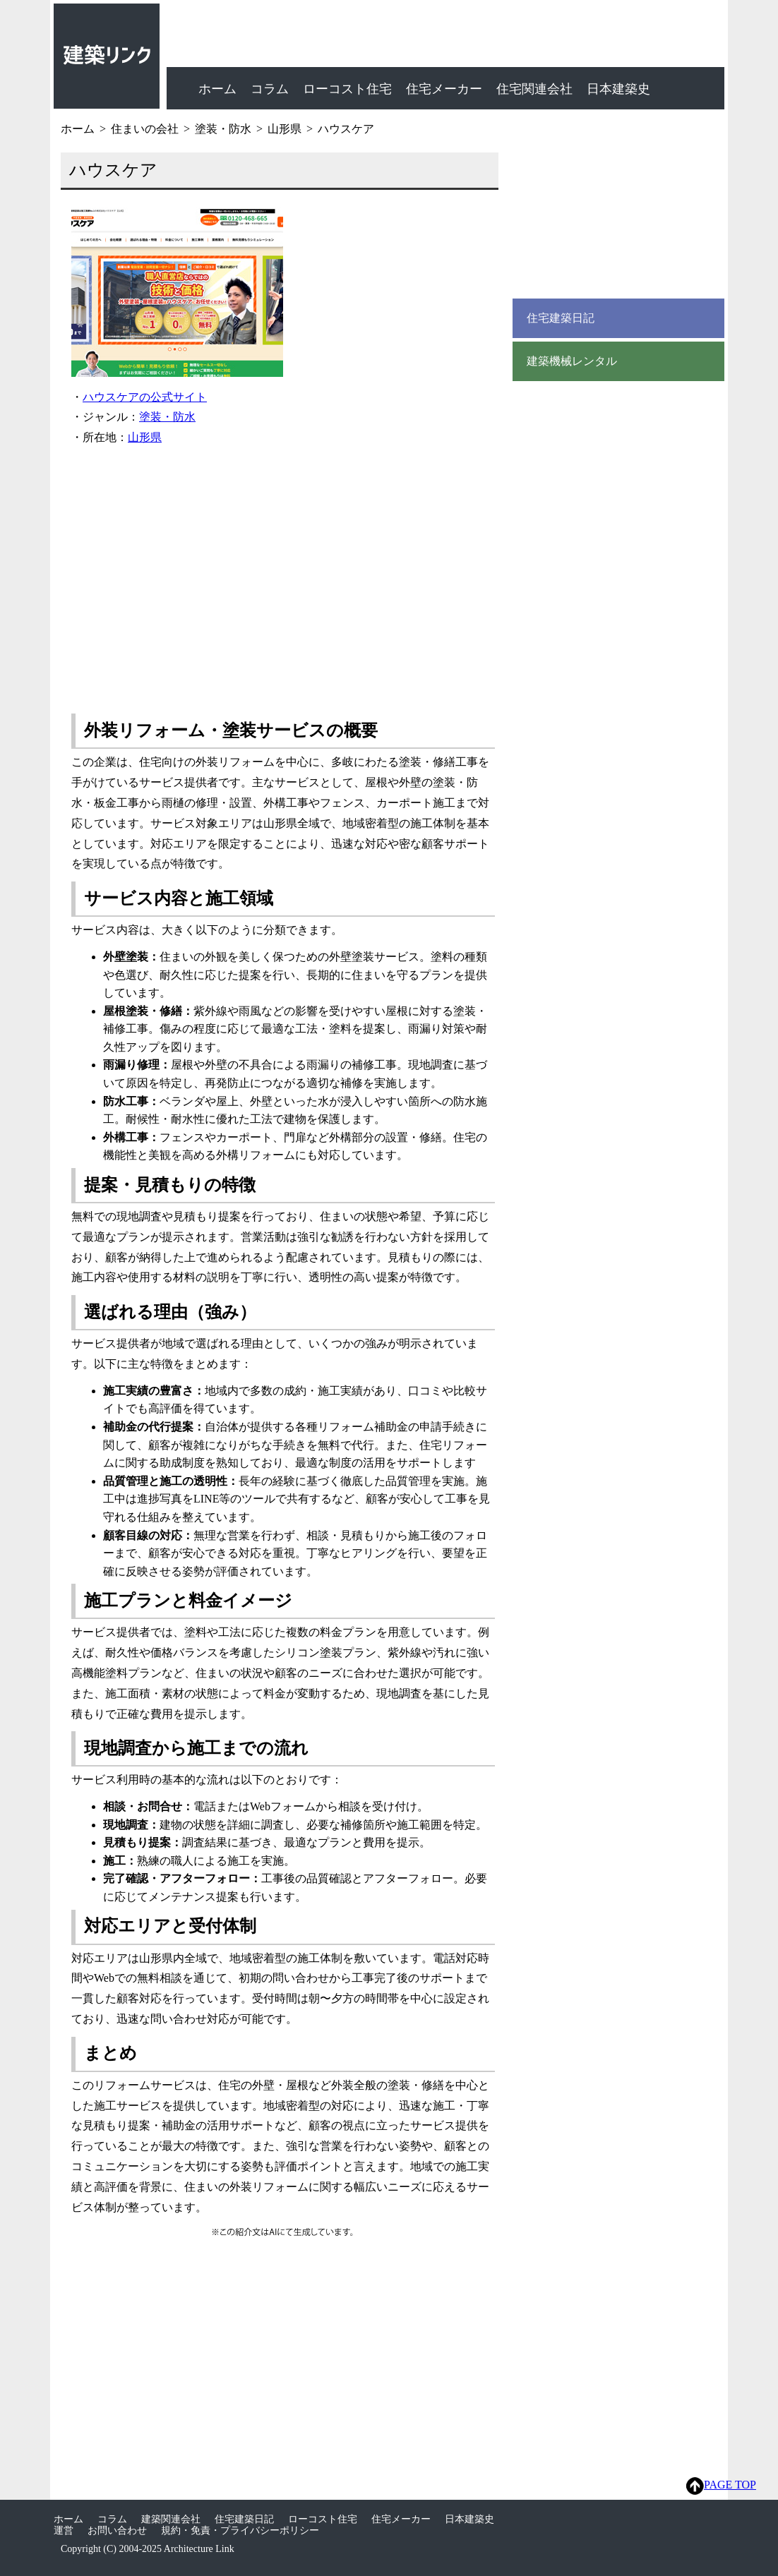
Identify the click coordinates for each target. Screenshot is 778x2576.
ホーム (217, 89)
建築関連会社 (171, 2519)
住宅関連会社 (534, 89)
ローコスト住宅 (347, 89)
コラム (270, 89)
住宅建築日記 (560, 318)
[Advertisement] (283, 574)
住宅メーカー (444, 89)
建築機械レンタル (572, 361)
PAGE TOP (721, 2486)
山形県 (145, 437)
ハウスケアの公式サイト (145, 397)
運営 (63, 2530)
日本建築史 (618, 89)
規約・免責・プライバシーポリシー (240, 2530)
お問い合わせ (117, 2530)
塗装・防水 (167, 417)
